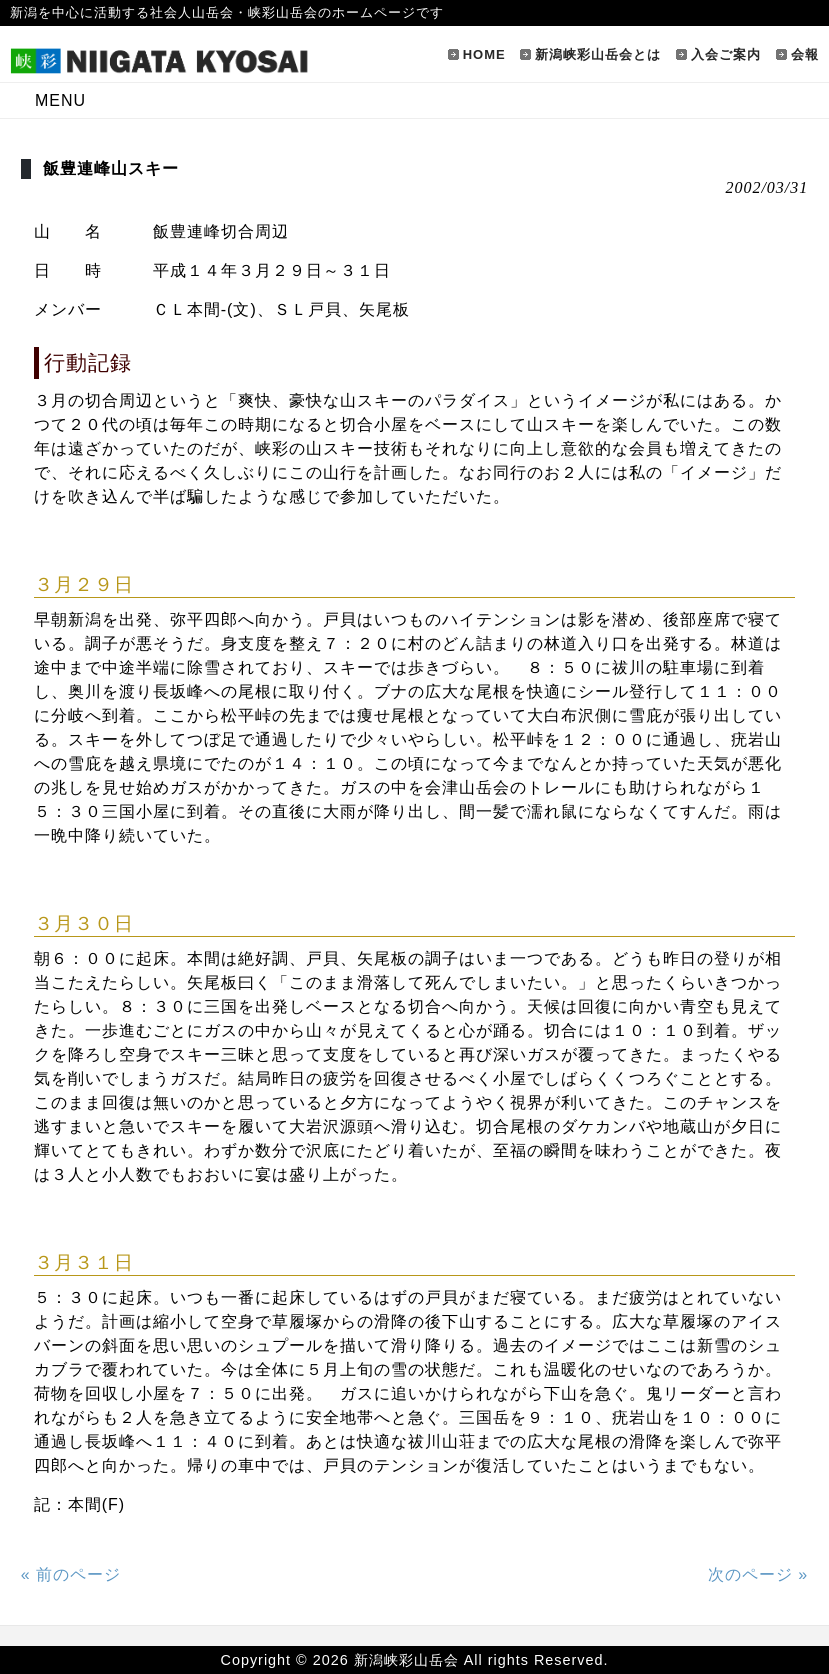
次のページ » (758, 1574)
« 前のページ (71, 1574)
